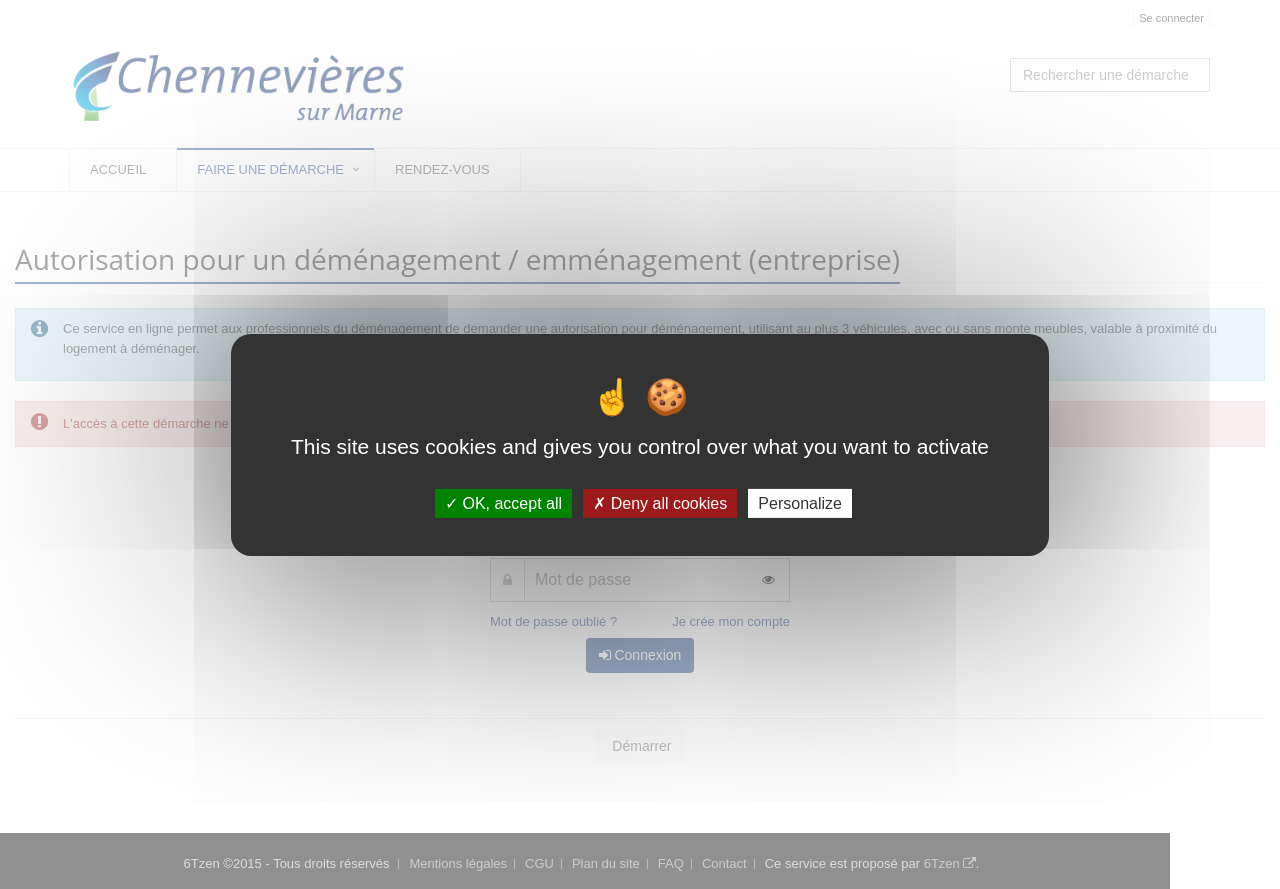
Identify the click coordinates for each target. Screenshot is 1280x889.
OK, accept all (503, 502)
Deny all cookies (660, 502)
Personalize (800, 502)
